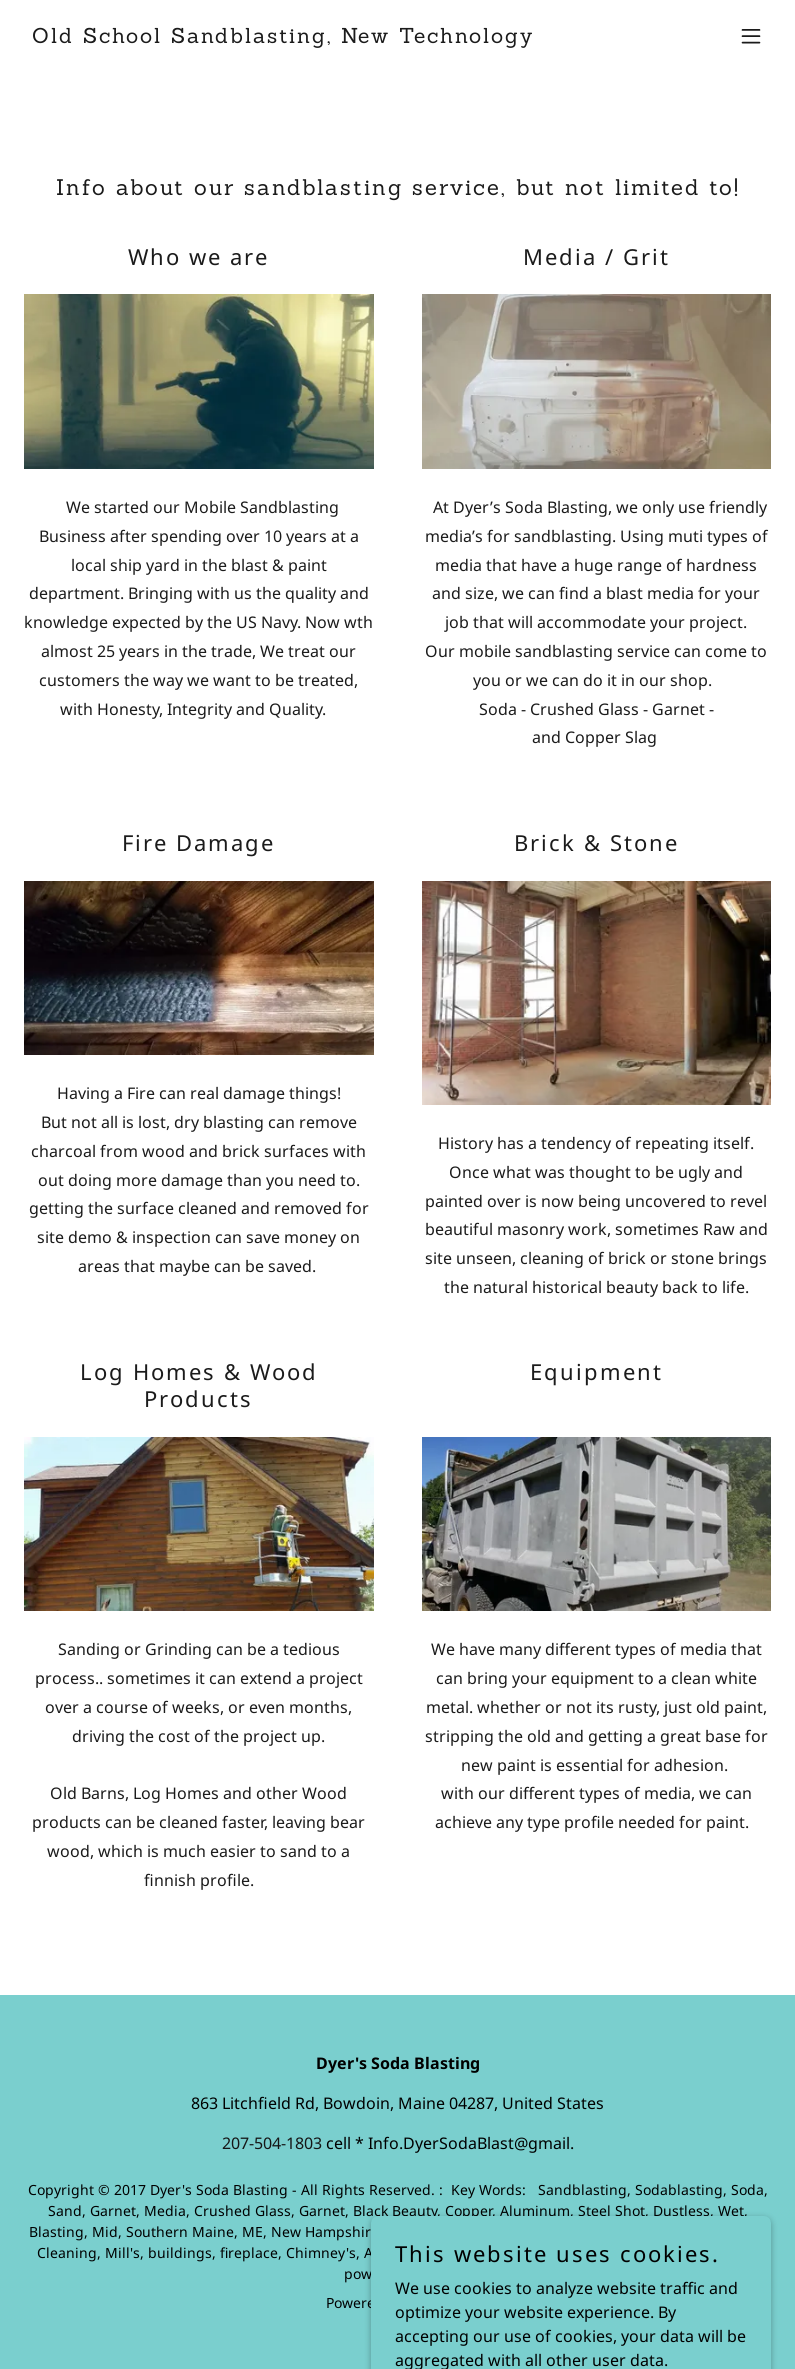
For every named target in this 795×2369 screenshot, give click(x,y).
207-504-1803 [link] (272, 2143)
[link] (283, 37)
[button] (751, 36)
